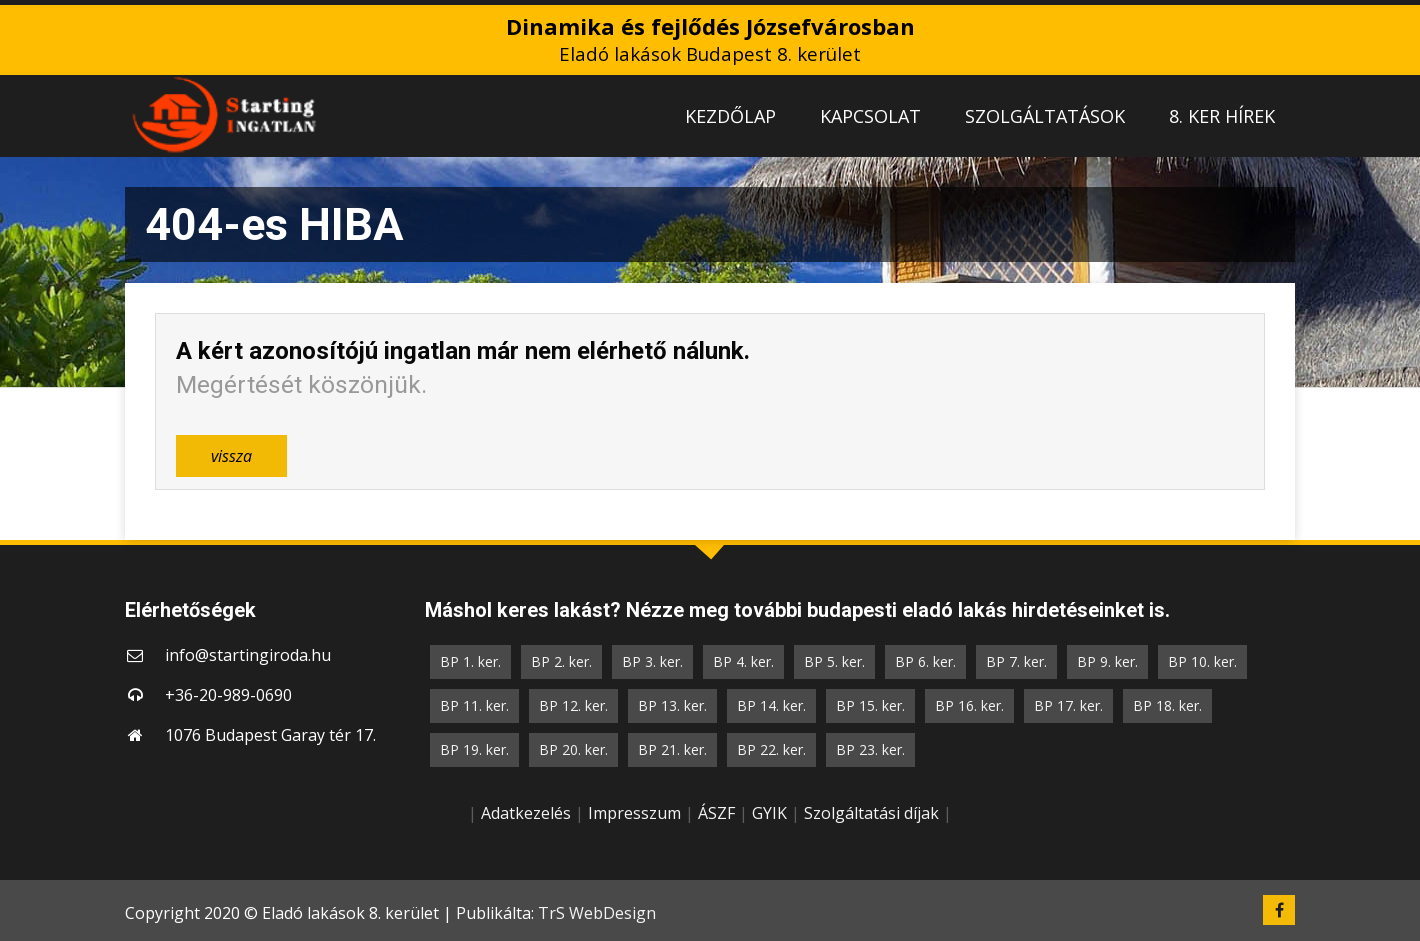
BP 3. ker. (652, 661)
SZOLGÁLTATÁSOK (1045, 116)
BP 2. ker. (561, 661)
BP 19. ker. (474, 749)
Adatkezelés (526, 813)
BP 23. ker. (870, 749)
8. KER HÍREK (1222, 116)
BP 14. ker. (771, 705)
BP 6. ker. (925, 661)
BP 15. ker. (870, 705)
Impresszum (634, 813)
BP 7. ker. (1016, 661)
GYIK (769, 813)
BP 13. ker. (672, 705)
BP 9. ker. (1107, 661)
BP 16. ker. (969, 705)
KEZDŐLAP (730, 116)
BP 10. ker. (1202, 661)
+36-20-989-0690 (228, 695)
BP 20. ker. (573, 749)
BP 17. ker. (1068, 705)
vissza (231, 456)
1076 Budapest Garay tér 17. (270, 735)
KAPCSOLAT (870, 116)
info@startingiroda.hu (248, 655)
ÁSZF (716, 813)
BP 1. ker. (470, 661)
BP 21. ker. (672, 749)
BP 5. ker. (834, 661)
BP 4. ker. (743, 661)
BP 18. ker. (1167, 705)
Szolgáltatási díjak (871, 813)
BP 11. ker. (474, 705)
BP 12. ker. (573, 705)
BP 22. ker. (771, 749)
